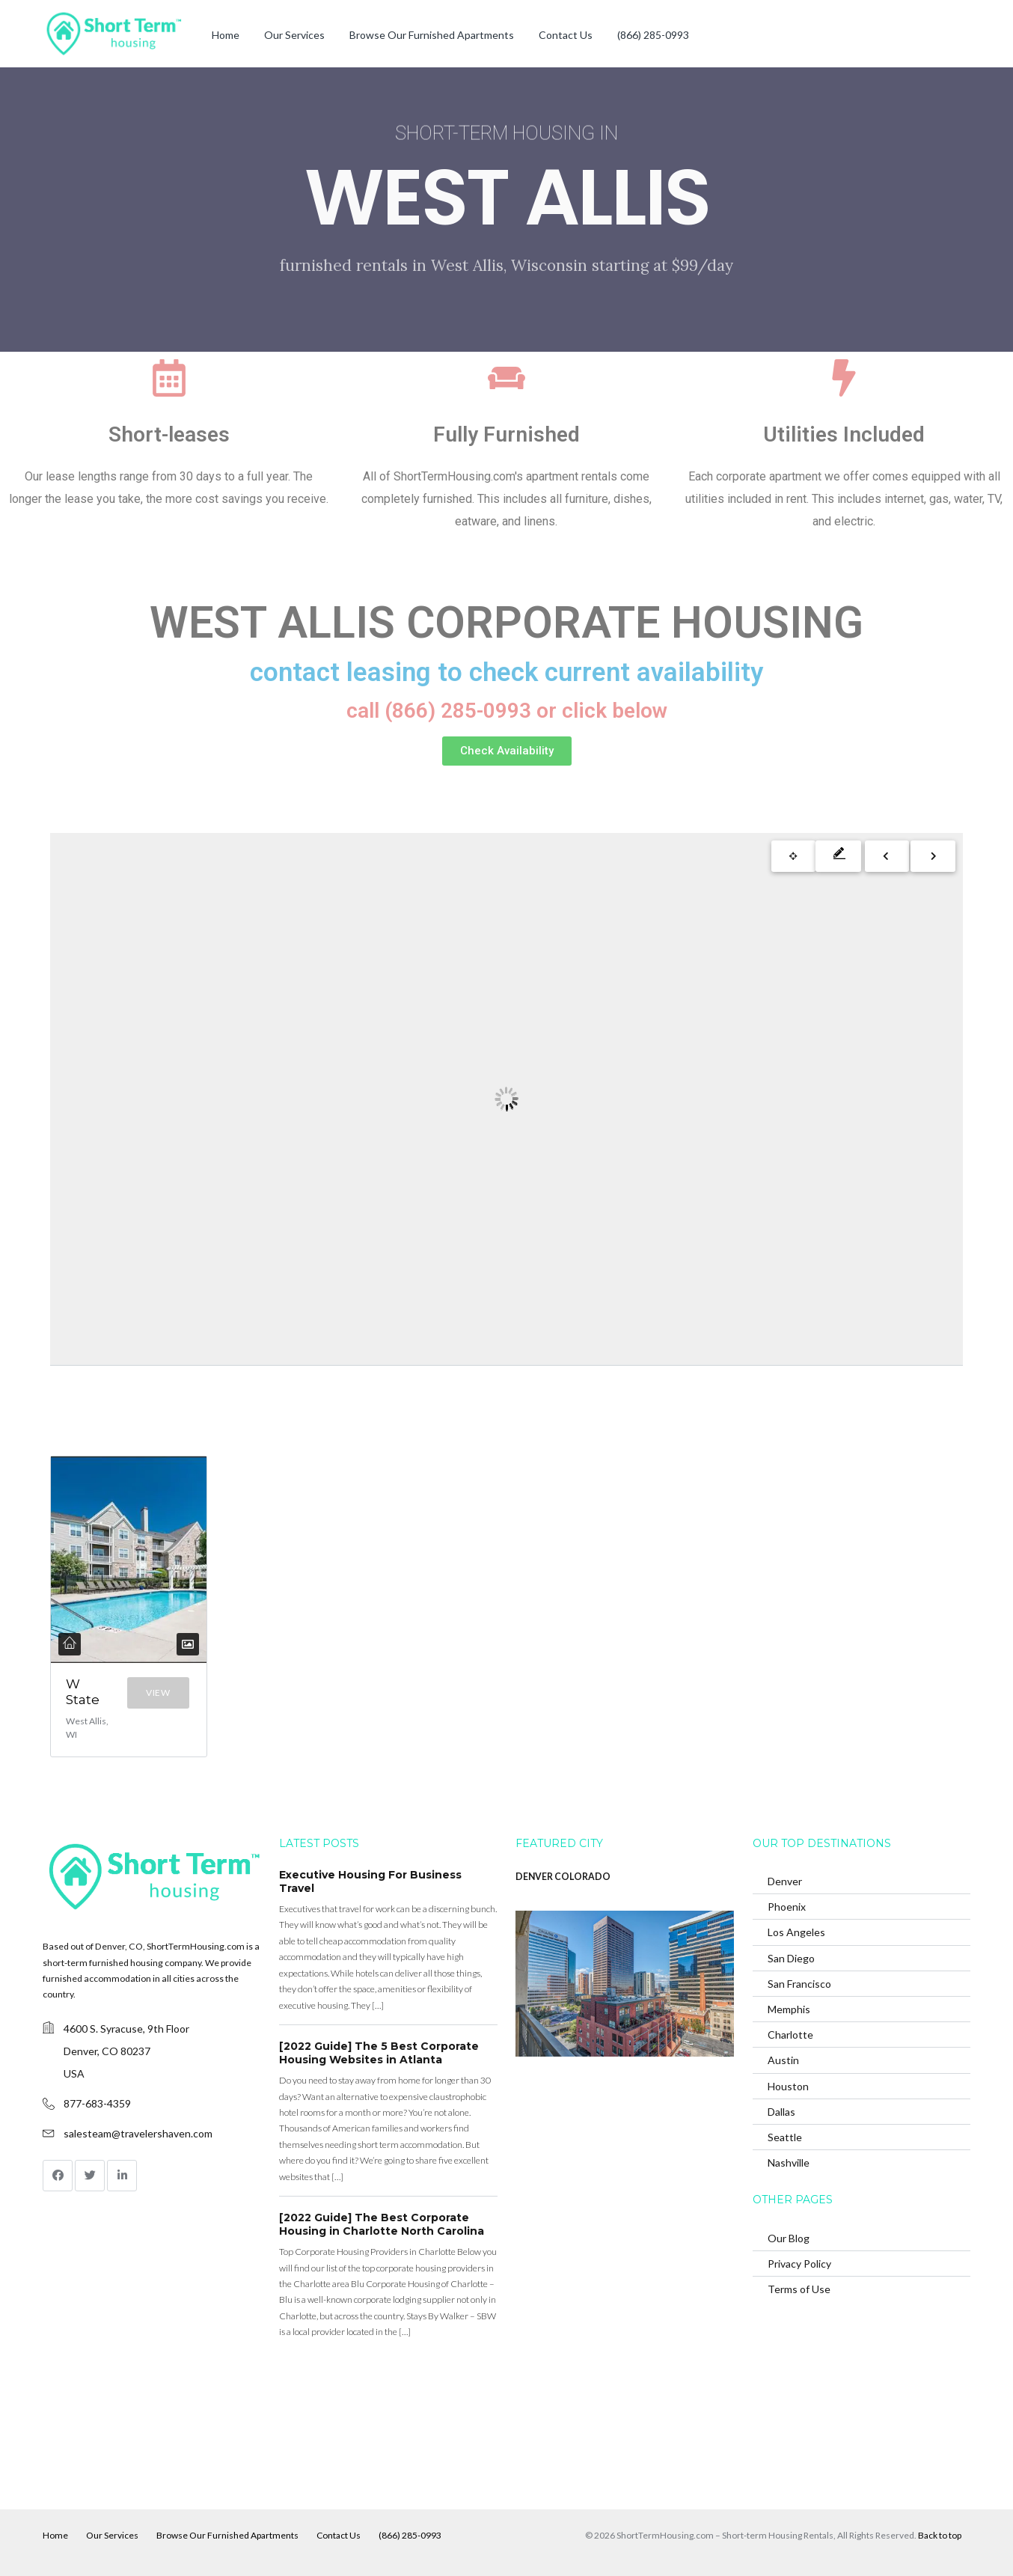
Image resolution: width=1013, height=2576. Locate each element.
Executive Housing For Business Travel (370, 1880)
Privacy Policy (799, 2262)
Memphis (789, 2008)
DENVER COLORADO (562, 1875)
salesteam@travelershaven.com (138, 2132)
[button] (507, 751)
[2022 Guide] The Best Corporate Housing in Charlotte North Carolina (381, 2223)
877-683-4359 (97, 2102)
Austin (783, 2059)
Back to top (939, 2534)
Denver (785, 1880)
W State (83, 1691)
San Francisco (799, 1983)
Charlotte (790, 2033)
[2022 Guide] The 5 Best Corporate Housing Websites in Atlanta (379, 2052)
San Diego (791, 1957)
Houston (788, 2085)
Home (225, 34)
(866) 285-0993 (653, 34)
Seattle (785, 2136)
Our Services (294, 34)
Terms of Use (799, 2288)
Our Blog (789, 2237)
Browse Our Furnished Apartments (431, 34)
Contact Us (566, 34)
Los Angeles (796, 1931)
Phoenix (787, 1905)
